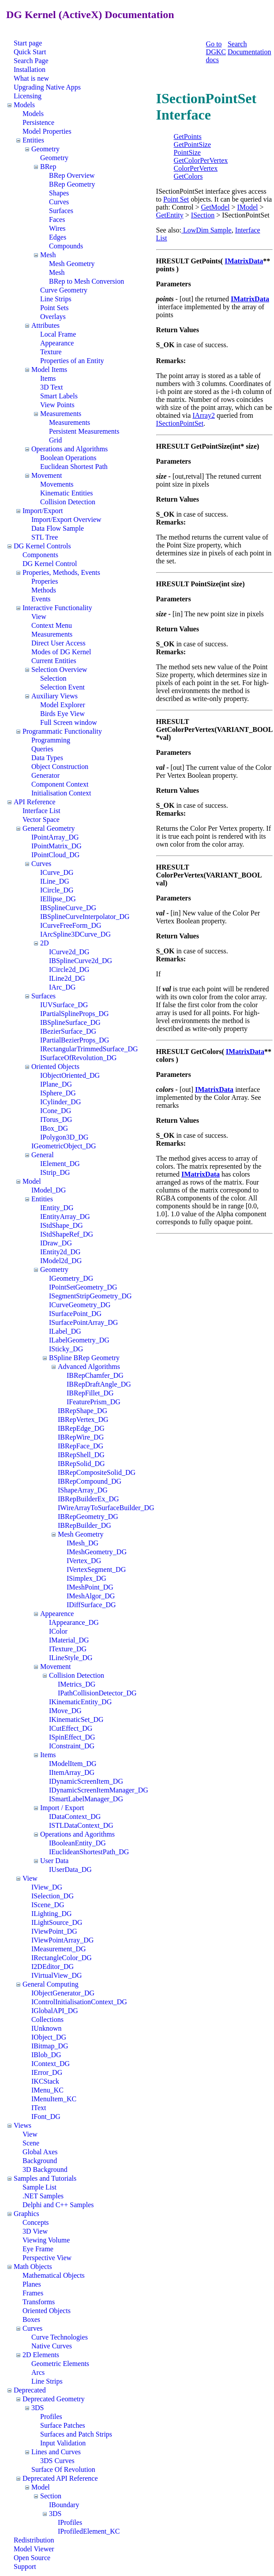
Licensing (27, 96)
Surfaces (61, 210)
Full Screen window (68, 722)
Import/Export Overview (66, 519)
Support (25, 2566)
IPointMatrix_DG (56, 846)
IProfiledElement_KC (89, 2531)
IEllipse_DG (58, 899)
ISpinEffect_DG (72, 1737)
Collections (47, 2019)
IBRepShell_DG (81, 1455)
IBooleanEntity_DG (77, 1843)
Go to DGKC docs (216, 52)
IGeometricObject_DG (63, 1146)
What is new (31, 78)
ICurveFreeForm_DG (70, 925)
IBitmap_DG (49, 2046)
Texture (51, 352)
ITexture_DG (67, 1649)
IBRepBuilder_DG (84, 1525)
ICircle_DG (57, 890)
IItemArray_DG (71, 1772)
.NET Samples (43, 2196)
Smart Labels (59, 396)
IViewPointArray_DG (62, 1940)
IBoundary (64, 2505)
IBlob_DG (46, 2055)
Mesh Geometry (72, 263)
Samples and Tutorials (45, 2178)
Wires (57, 228)
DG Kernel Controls (42, 546)
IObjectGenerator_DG (62, 1993)
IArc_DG (62, 987)
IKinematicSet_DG (76, 1719)
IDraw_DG (56, 1243)
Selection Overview (59, 669)
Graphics (26, 2213)
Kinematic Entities (66, 493)
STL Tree (44, 537)
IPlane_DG (56, 1084)
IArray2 (203, 415)
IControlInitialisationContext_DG (79, 2002)
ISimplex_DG (86, 1578)
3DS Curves (57, 2460)
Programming (50, 740)
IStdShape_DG (61, 1225)
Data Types (47, 757)
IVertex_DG (84, 1560)
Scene (31, 2143)
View (38, 616)
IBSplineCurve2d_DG (80, 960)
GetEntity (170, 215)
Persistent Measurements (84, 431)
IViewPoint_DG (54, 1931)
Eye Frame (38, 2249)
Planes (32, 2284)
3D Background (45, 2169)
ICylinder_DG (60, 1102)
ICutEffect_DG (70, 1728)
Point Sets (54, 307)
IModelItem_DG (73, 1763)
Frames (33, 2293)
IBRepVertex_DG (83, 1419)
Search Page (31, 60)
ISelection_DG (52, 1896)
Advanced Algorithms (89, 1366)
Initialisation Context (61, 793)
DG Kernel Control (50, 563)
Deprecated (30, 2390)
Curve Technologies (59, 2337)
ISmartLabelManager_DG (86, 1799)
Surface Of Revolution (63, 2469)
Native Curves (51, 2346)
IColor (58, 1631)
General (42, 1155)
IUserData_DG (70, 1869)
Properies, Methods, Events (61, 572)
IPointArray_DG (55, 837)
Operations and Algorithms (69, 449)
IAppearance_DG (74, 1622)
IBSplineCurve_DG (68, 907)
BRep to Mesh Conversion (86, 281)
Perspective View (47, 2257)
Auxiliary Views (54, 696)
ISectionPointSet (180, 423)
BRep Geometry (72, 184)
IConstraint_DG (71, 1746)
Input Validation (63, 2443)
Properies (44, 581)
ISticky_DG (66, 1349)
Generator (45, 775)
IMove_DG (65, 1710)
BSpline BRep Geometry (84, 1357)
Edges (57, 237)
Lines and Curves (56, 2452)
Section (50, 2496)
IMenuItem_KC (53, 2099)
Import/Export (43, 510)
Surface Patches (62, 2425)
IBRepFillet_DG (90, 1393)
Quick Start (30, 52)
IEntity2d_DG (60, 1252)
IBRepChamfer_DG (95, 1375)
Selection (53, 678)
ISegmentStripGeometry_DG (90, 1296)
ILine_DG (54, 881)
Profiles (51, 2416)
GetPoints (188, 136)
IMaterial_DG (69, 1640)
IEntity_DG (57, 1207)
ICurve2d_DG (69, 952)
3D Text (51, 387)
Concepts (36, 2222)
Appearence (57, 1613)
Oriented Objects (55, 1066)
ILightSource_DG (57, 1922)
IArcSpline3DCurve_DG (75, 934)
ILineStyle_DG (71, 1657)
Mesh (48, 255)
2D (44, 943)
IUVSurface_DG (64, 1005)
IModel (247, 207)
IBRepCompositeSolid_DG (96, 1472)
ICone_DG (55, 1110)
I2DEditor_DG (52, 1966)
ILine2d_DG (67, 978)
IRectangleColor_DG (61, 1957)
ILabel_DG (65, 1331)
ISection (202, 215)
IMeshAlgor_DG (91, 1596)
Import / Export (62, 1807)
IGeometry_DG (71, 1278)
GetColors (188, 176)
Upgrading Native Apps (47, 87)
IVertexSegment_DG (96, 1569)
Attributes (45, 325)
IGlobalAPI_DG (54, 2010)
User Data (54, 1860)
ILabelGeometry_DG (79, 1340)
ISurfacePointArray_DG (83, 1322)
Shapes (59, 193)
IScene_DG (47, 1905)
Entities (33, 140)
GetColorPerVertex (201, 160)
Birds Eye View (62, 713)
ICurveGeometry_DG (80, 1305)
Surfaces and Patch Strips (76, 2434)
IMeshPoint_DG (90, 1587)
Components (40, 555)
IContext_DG (50, 2063)
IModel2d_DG (61, 1260)
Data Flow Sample (57, 528)
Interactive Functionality (57, 607)
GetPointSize (192, 144)
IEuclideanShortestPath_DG (89, 1852)
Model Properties (47, 131)
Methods (43, 590)
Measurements (60, 413)
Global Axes (40, 2152)
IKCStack (45, 2081)
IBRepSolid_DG (81, 1463)
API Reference (35, 802)
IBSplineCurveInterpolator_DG (85, 916)
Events (41, 599)
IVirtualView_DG (56, 1975)
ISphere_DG (58, 1093)
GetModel (215, 207)
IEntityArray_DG (65, 1216)
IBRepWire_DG (81, 1437)
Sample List (39, 2187)
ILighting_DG (51, 1913)
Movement (46, 475)
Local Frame (58, 334)
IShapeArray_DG (83, 1490)
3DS (37, 2407)
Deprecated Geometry (54, 2399)
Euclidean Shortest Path (74, 466)
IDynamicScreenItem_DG (86, 1781)
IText (38, 2107)
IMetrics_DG (76, 1684)
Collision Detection (67, 502)
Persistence (38, 122)
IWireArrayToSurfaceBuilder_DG (106, 1507)
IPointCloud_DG (55, 855)
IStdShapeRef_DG (66, 1234)
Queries (42, 749)
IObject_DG (48, 2037)
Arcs (38, 2372)
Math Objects (33, 2266)
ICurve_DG (57, 872)
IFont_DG (45, 2116)
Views (22, 2125)
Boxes (31, 2319)
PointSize (187, 152)
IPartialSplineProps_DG (74, 1013)
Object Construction (59, 766)
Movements (57, 484)
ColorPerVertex (196, 168)
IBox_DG (54, 1128)
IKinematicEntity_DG (80, 1702)
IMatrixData (244, 261)
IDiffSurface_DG (91, 1605)
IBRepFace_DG (80, 1446)
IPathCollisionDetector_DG (97, 1693)
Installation (29, 69)
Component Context (59, 784)
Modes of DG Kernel (61, 652)
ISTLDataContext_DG (81, 1825)
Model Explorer (62, 705)
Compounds (66, 246)
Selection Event (62, 687)
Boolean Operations (68, 457)
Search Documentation (249, 48)
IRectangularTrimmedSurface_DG (89, 1049)
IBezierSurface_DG (68, 1031)
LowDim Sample (206, 230)
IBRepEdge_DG (81, 1428)
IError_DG (46, 2072)
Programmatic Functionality (62, 731)
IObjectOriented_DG (70, 1075)
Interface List (41, 810)
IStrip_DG (55, 1172)
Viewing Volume (46, 2240)
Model (32, 1181)
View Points (57, 405)
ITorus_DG (56, 1119)
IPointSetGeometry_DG (83, 1287)
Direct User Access (58, 643)
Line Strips (55, 299)
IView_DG (46, 1887)
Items (48, 378)
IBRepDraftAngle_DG (99, 1384)
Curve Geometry (63, 290)
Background (40, 2160)
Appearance (57, 343)
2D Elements (41, 2355)
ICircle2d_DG (69, 969)
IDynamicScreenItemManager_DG (98, 1790)
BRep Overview (72, 175)
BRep (48, 166)
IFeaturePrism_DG (93, 1402)
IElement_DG (60, 1163)
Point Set (176, 199)
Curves (59, 202)
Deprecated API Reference (60, 2478)
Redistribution (34, 2540)
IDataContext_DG (75, 1816)
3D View (35, 2231)
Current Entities (53, 660)
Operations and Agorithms (77, 1834)
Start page (28, 43)
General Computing (51, 1984)
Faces (57, 219)
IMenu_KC (47, 2090)
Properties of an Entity (72, 360)
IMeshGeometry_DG (97, 1552)
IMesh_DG (82, 1543)
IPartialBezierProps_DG (74, 1040)
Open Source (32, 2557)
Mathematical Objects (54, 2275)
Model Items (49, 369)
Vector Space (41, 819)
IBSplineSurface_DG (70, 1022)
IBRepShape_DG (82, 1410)
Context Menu (51, 625)
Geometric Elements (60, 2363)
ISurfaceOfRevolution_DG (78, 1057)
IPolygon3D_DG (64, 1137)
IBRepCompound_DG (89, 1481)
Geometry (45, 149)
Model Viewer (34, 2549)
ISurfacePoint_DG (75, 1313)
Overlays (53, 316)
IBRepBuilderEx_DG (88, 1499)
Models (24, 105)
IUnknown (46, 2028)
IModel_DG (48, 1190)
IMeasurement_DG (58, 1949)
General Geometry (49, 828)
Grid (55, 440)
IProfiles (70, 2522)
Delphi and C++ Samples (58, 2205)
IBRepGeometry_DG (88, 1516)
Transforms (39, 2302)
